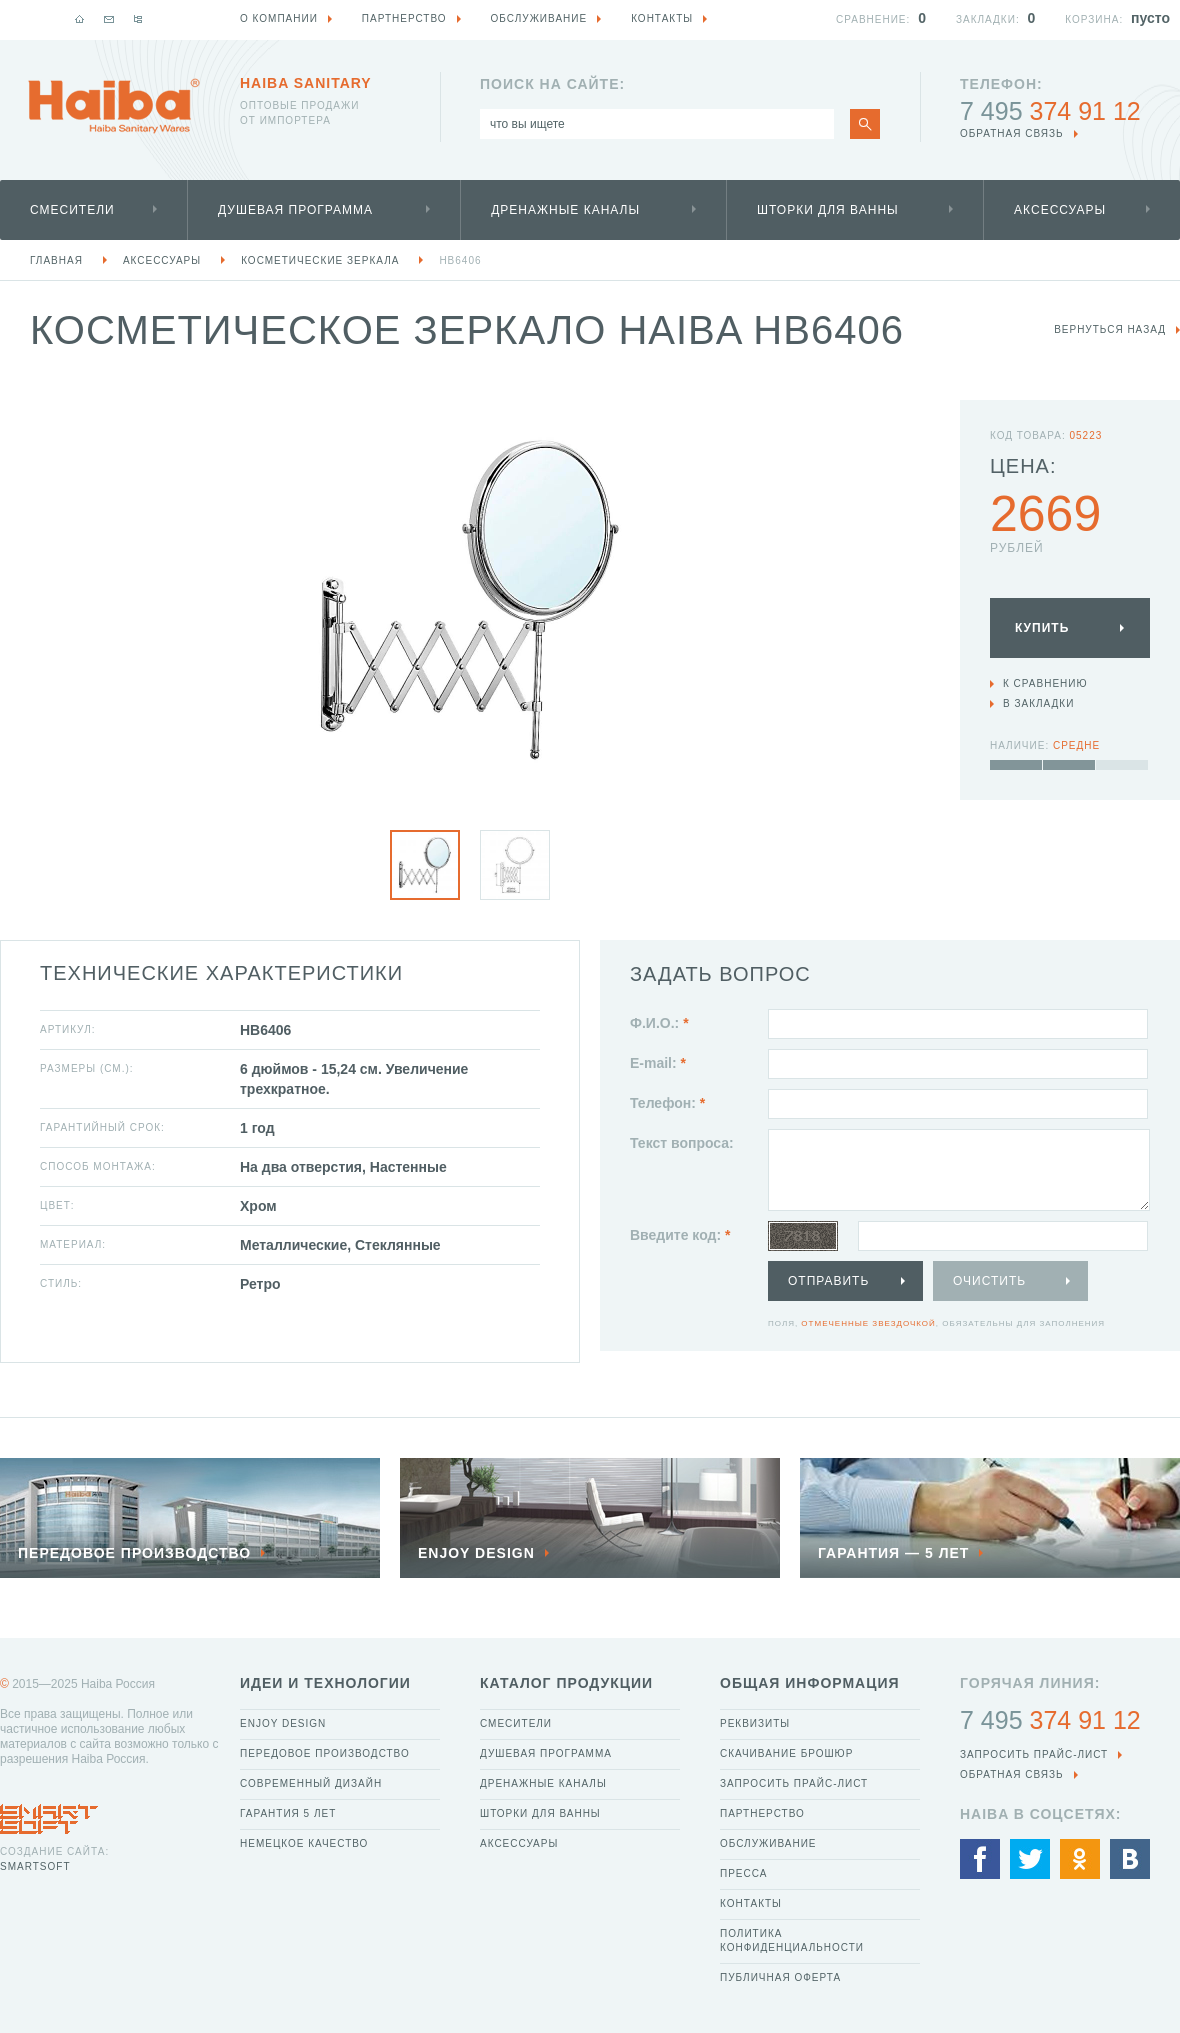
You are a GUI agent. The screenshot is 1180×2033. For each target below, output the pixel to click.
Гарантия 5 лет (288, 1813)
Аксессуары (1060, 210)
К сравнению (1045, 683)
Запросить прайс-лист (794, 1783)
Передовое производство (325, 1753)
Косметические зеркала (320, 260)
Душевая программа (295, 210)
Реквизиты (755, 1723)
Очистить (989, 1281)
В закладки (1038, 703)
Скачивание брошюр (786, 1753)
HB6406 (460, 260)
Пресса (743, 1873)
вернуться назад (1110, 329)
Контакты (751, 1903)
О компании (279, 18)
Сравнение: (873, 19)
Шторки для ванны (828, 210)
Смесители (72, 210)
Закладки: (988, 19)
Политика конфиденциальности (792, 1940)
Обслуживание (768, 1843)
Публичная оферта (780, 1977)
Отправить (828, 1281)
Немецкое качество (304, 1843)
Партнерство (762, 1813)
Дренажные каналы (565, 210)
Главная (56, 260)
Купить (1042, 628)
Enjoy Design (283, 1723)
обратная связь (1012, 133)
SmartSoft (35, 1866)
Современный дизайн (311, 1783)
